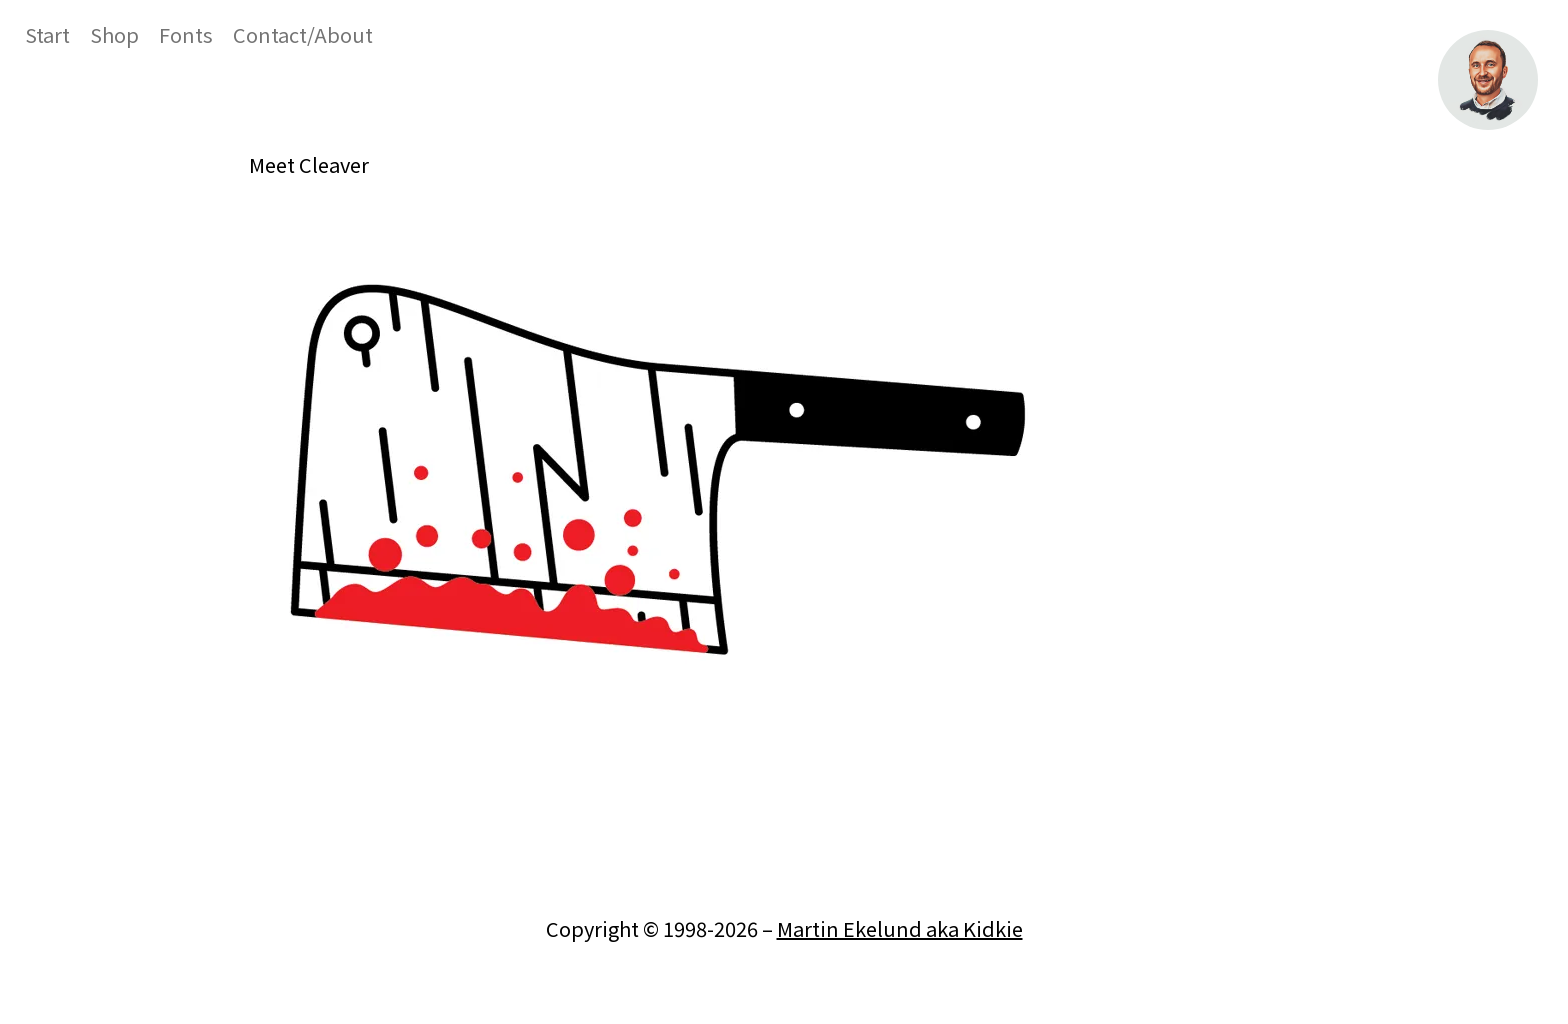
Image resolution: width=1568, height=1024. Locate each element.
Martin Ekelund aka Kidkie (900, 928)
